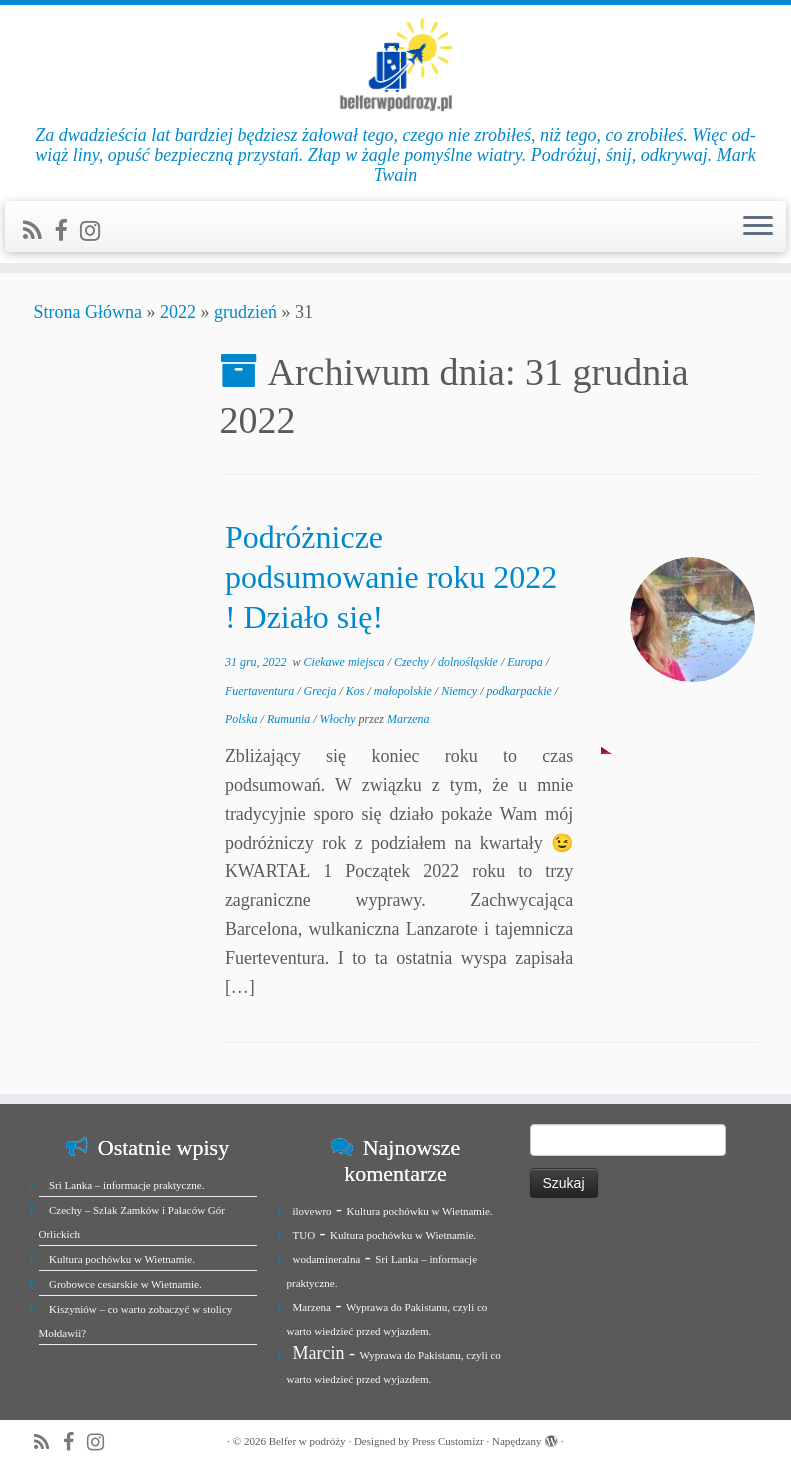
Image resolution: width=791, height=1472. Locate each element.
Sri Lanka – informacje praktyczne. (126, 1185)
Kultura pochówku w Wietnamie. (122, 1259)
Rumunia (290, 719)
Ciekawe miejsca (346, 662)
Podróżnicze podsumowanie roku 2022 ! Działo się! (391, 577)
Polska (243, 719)
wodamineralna (327, 1259)
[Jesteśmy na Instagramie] (96, 231)
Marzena (408, 719)
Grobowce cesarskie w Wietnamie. (125, 1284)
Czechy (413, 662)
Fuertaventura (261, 691)
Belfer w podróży (307, 1441)
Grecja (322, 691)
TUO (304, 1235)
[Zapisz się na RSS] (38, 231)
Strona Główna (88, 312)
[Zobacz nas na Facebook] (67, 231)
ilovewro (312, 1211)
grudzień (245, 312)
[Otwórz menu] (758, 227)
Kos (357, 691)
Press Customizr (448, 1441)
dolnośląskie (469, 662)
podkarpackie (520, 691)
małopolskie (404, 691)
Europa (526, 662)
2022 (178, 312)
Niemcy (460, 691)
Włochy (339, 719)
